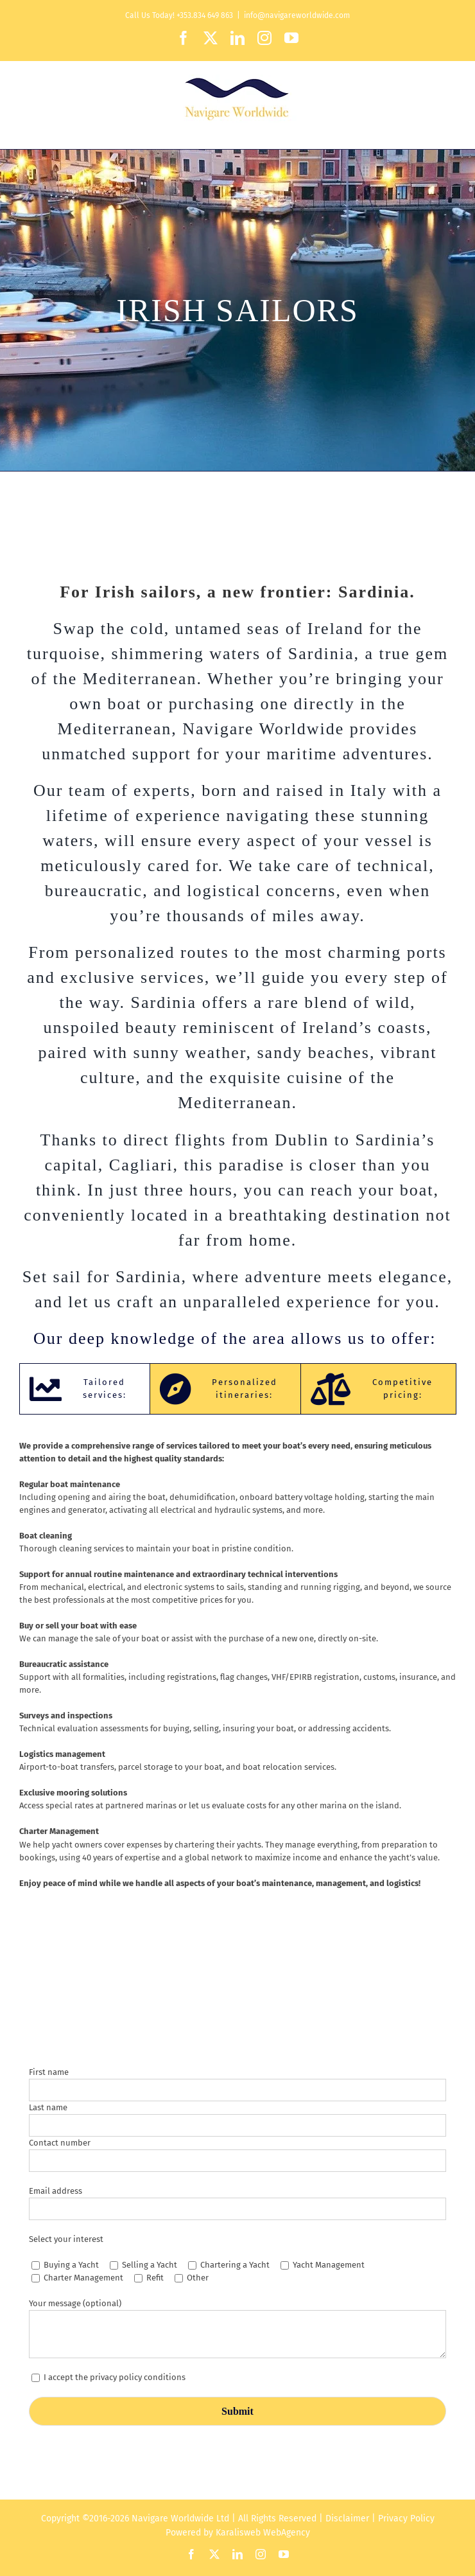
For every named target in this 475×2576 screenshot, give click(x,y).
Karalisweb (238, 2532)
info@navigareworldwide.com (297, 15)
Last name (48, 2107)
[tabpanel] (237, 1671)
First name (49, 2072)
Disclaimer (347, 2518)
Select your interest (66, 2239)
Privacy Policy (406, 2518)
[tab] (84, 1389)
